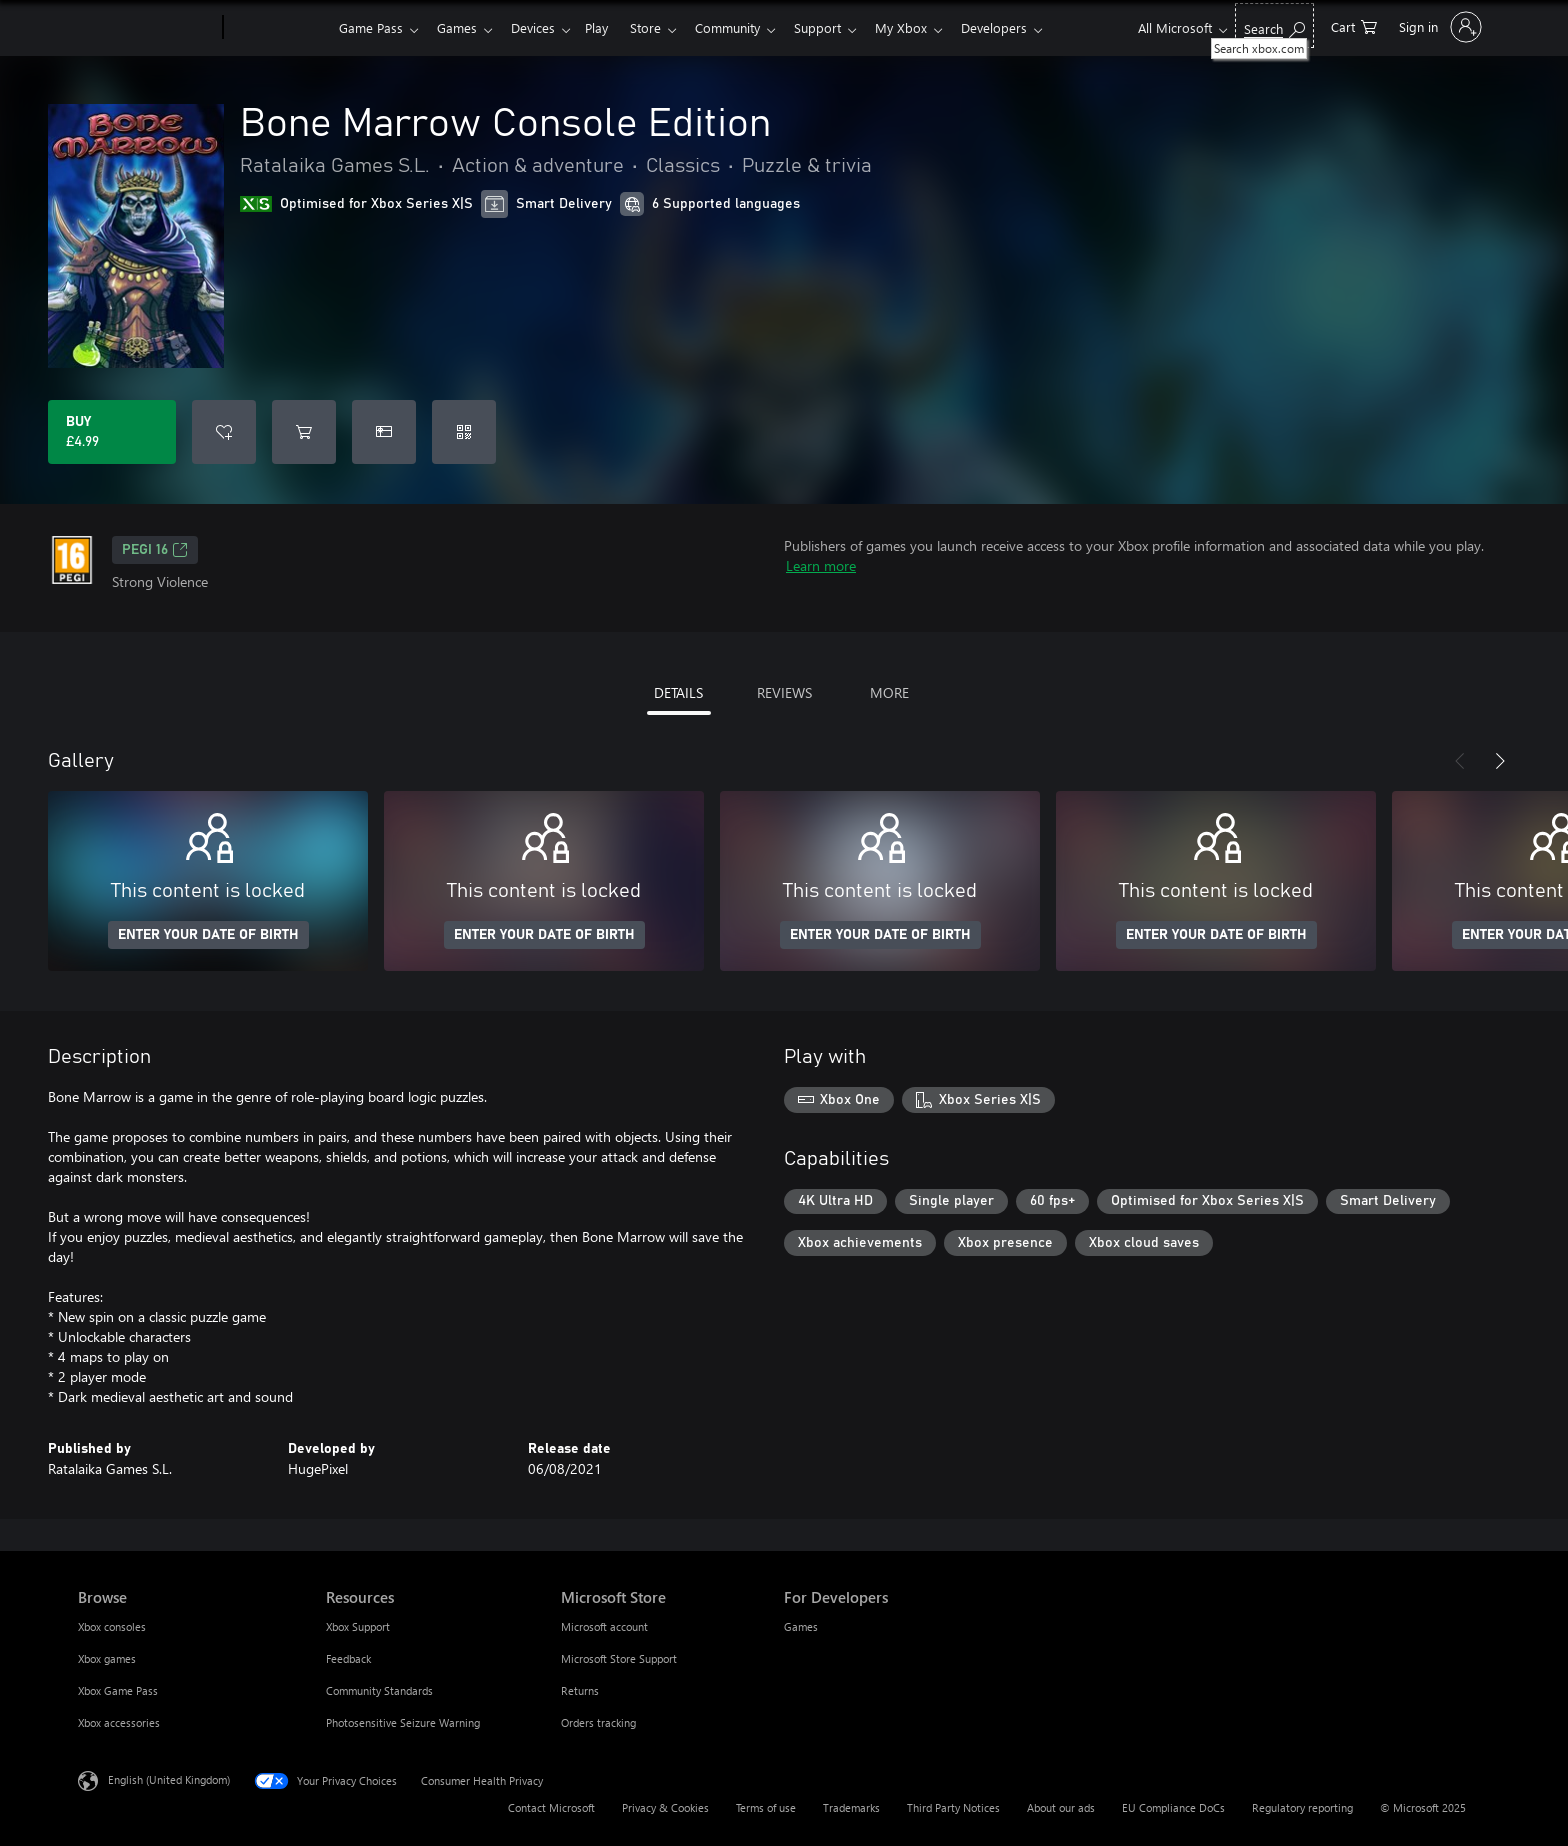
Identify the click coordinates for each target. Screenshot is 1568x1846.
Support (841, 27)
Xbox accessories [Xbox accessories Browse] (119, 1722)
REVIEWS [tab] (784, 692)
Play (608, 27)
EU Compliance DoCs (1173, 1807)
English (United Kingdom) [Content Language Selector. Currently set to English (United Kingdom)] (169, 1779)
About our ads (1061, 1807)
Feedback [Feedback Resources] (348, 1658)
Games (461, 27)
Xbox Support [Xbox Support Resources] (358, 1626)
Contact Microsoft (551, 1807)
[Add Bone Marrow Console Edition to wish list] (224, 432)
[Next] (1500, 761)
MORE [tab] (889, 692)
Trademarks (851, 1807)
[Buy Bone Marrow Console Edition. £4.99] (112, 432)
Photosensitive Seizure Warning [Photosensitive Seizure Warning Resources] (403, 1722)
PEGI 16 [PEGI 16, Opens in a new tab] (155, 550)
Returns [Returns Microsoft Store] (580, 1690)
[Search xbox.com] (1274, 25)
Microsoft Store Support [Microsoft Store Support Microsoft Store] (619, 1658)
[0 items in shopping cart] (1354, 25)
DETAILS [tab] (678, 692)
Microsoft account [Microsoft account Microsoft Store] (604, 1626)
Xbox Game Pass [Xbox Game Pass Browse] (118, 1690)
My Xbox (929, 27)
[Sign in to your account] (1438, 27)
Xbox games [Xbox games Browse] (107, 1658)
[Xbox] (278, 28)
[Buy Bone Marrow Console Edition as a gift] (384, 432)
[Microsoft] (146, 28)
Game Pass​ (371, 27)
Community (747, 27)
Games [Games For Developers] (801, 1626)
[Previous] (1460, 761)
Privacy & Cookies (665, 1807)
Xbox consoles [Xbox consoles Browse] (112, 1626)
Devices (541, 27)
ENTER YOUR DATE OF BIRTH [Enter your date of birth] (208, 935)
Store (661, 27)
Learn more (821, 565)
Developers (1026, 27)
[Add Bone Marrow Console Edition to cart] (304, 432)
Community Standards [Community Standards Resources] (379, 1690)
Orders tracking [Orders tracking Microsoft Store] (598, 1722)
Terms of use (766, 1807)
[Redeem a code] (464, 432)
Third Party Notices (953, 1807)
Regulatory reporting (1302, 1807)
